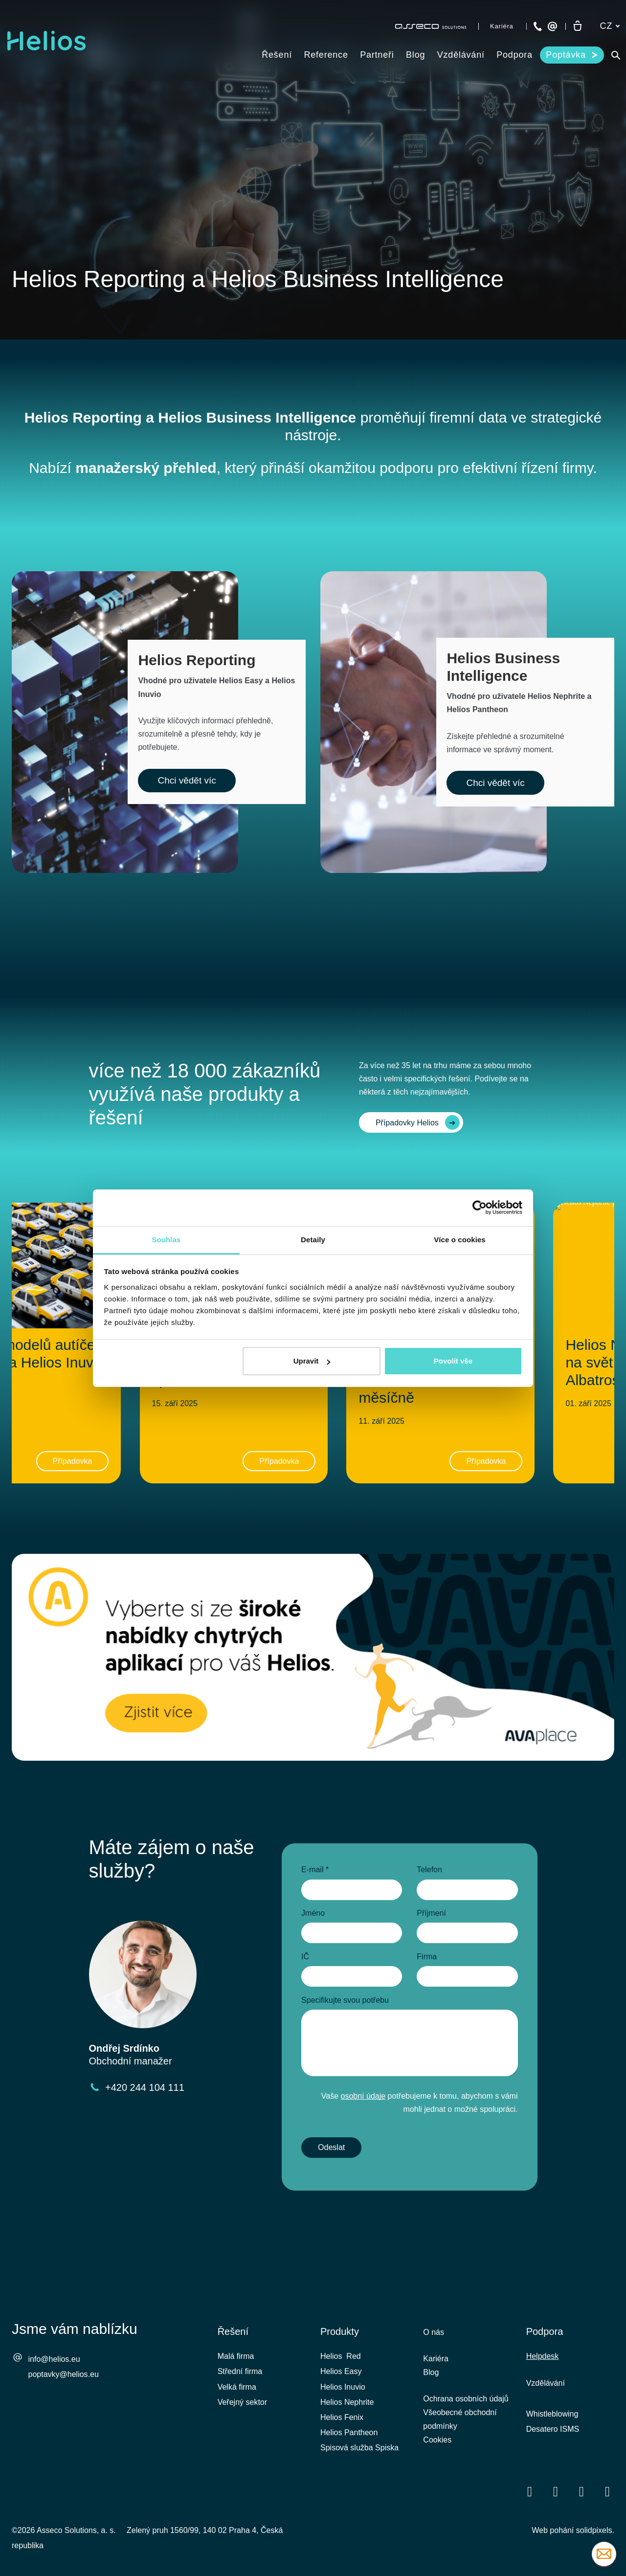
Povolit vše (453, 1361)
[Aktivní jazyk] (610, 26)
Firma (427, 1956)
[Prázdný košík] (577, 26)
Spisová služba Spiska (359, 2447)
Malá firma (236, 2356)
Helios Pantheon (349, 2432)
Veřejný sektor (242, 2402)
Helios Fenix (341, 2417)
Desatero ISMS (552, 2429)
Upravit (312, 1361)
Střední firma (240, 2371)
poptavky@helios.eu (63, 2374)
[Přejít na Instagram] (607, 2491)
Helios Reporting (83, 417)
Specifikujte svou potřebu (345, 2000)
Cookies (437, 2440)
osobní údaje (363, 2096)
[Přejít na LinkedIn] (555, 2491)
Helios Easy (340, 2371)
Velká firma (237, 2387)
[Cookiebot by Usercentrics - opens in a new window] (479, 1207)
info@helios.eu (54, 2359)
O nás (433, 2332)
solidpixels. (595, 2530)
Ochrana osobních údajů (465, 2399)
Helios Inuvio (342, 2387)
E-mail (315, 1869)
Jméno (313, 1913)
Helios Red (340, 2356)
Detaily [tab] (313, 1239)
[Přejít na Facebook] (530, 2491)
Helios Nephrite (347, 2402)
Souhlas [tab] (166, 1239)
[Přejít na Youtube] (581, 2491)
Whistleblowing (552, 2414)
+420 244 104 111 (144, 2087)
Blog (431, 2372)
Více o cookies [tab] (460, 1239)
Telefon (429, 1869)
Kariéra (435, 2358)
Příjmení (431, 1913)
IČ (305, 1956)
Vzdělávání (545, 2383)
